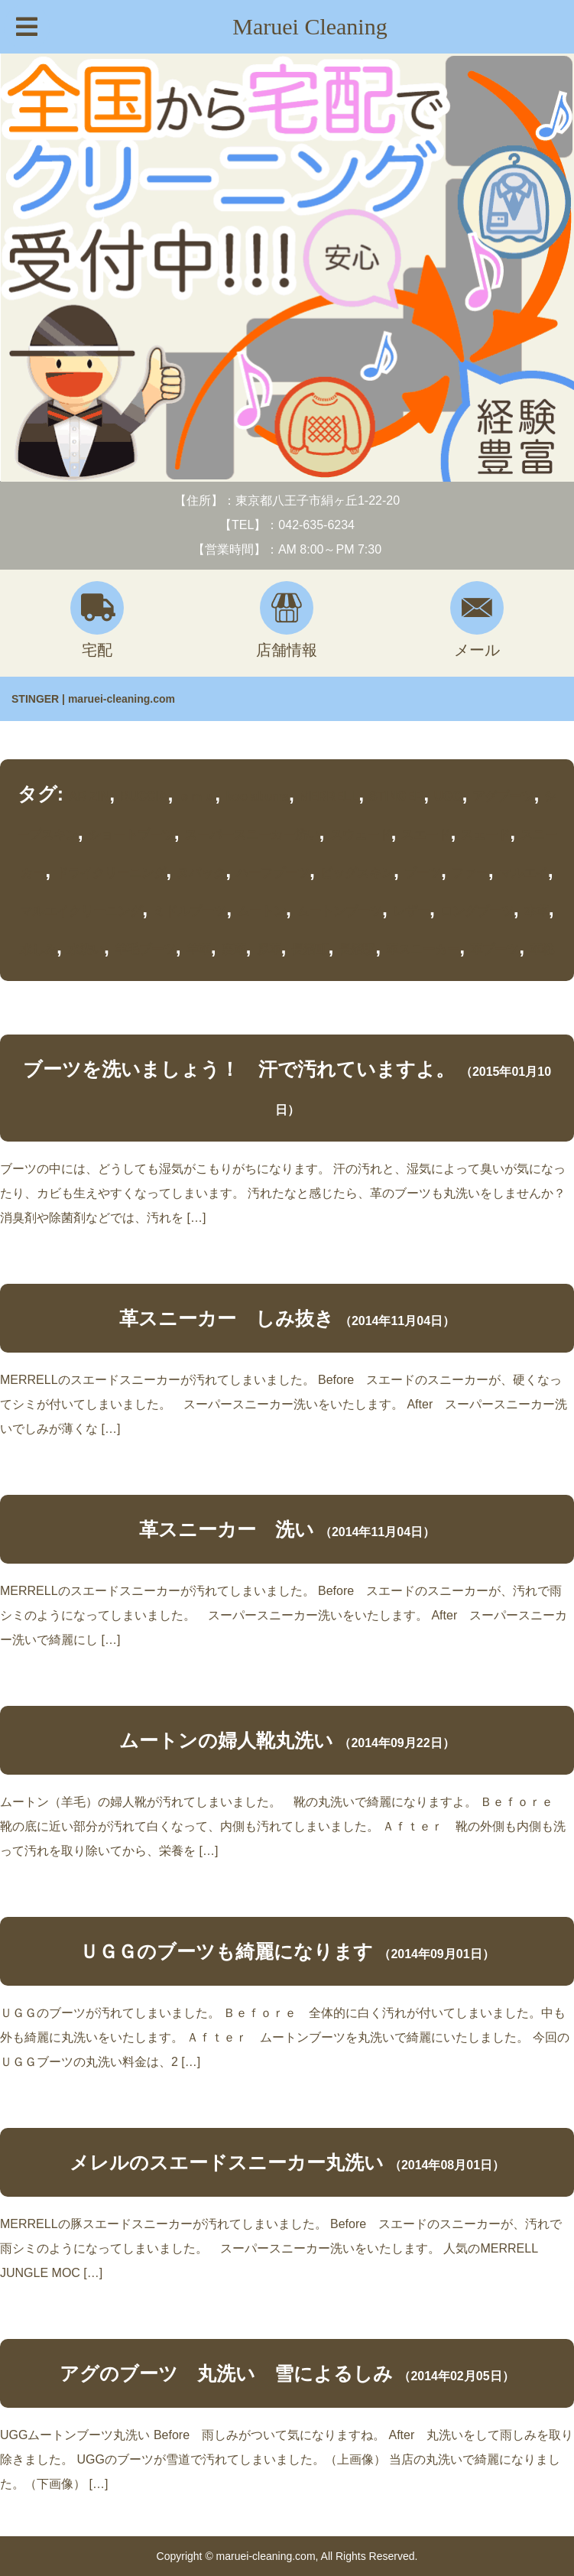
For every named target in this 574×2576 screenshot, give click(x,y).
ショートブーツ (131, 834)
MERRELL (329, 796)
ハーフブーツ (273, 872)
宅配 (97, 619)
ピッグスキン (357, 872)
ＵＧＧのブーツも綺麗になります (226, 1951)
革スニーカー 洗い (226, 1529)
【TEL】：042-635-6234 (287, 524)
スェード (485, 834)
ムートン (261, 911)
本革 (536, 911)
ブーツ (422, 872)
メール (477, 619)
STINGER (396, 796)
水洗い (85, 949)
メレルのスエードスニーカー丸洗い (227, 2162)
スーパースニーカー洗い (252, 834)
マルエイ (523, 872)
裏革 (234, 949)
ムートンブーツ (339, 911)
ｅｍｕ (196, 796)
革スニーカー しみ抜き (226, 1318)
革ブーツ (494, 949)
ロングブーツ (477, 911)
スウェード (360, 834)
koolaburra (257, 796)
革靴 (542, 949)
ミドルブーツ (189, 911)
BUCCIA (143, 796)
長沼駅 (357, 949)
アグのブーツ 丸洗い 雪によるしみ (226, 2373)
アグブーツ (502, 796)
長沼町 (309, 949)
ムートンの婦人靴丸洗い (226, 1740)
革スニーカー (422, 949)
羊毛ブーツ (145, 949)
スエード (425, 834)
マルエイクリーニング (81, 911)
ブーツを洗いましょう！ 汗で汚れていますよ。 (239, 1069)
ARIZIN (89, 796)
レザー (411, 911)
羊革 (198, 949)
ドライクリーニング (111, 872)
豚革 (269, 949)
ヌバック (201, 872)
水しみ (38, 949)
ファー (470, 872)
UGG (448, 796)
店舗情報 (286, 619)
